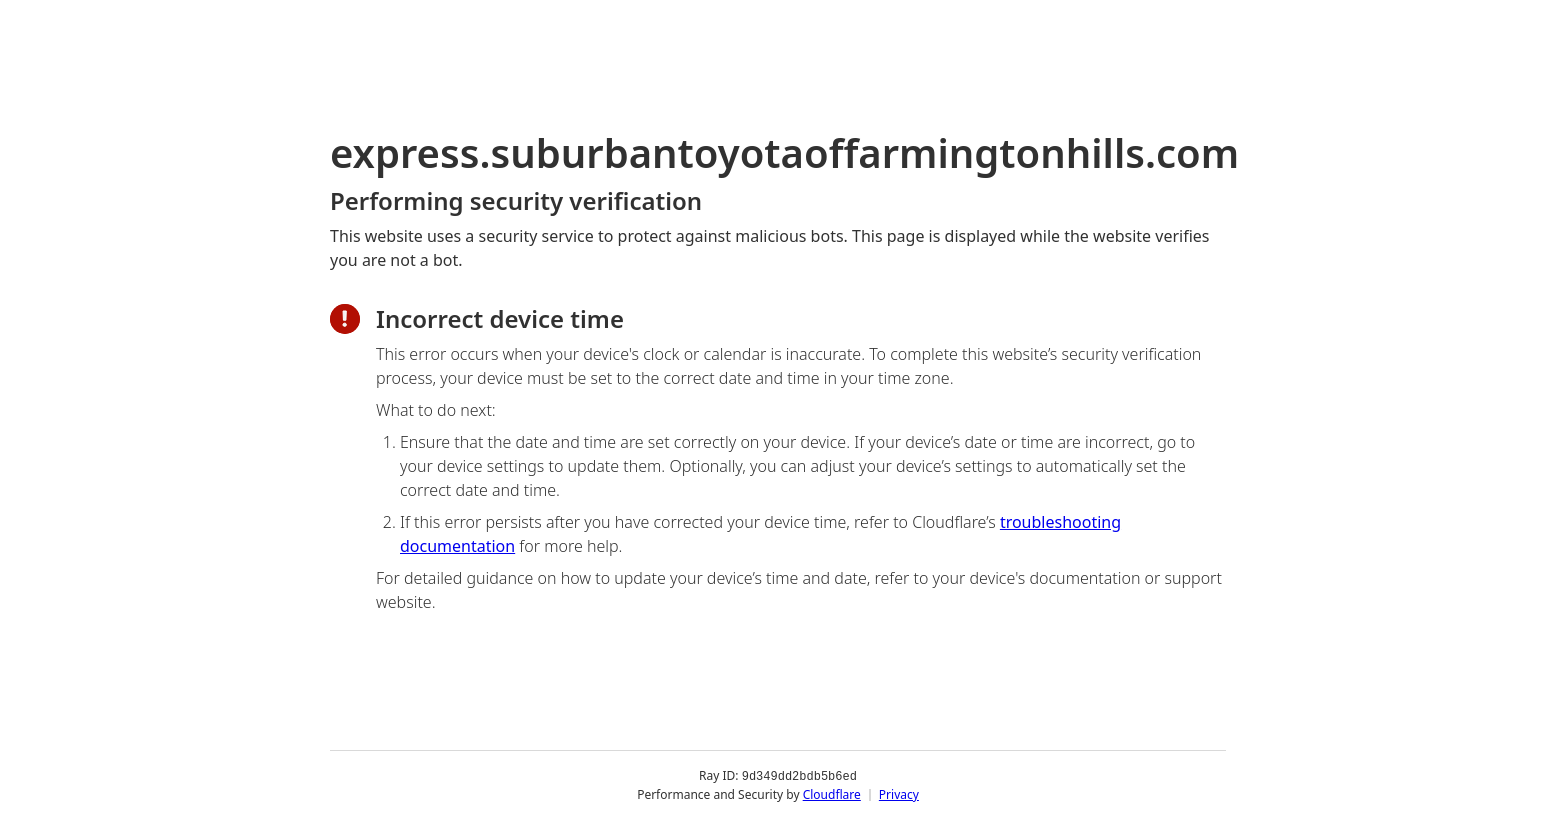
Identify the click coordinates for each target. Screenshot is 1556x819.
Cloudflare (832, 793)
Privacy (899, 793)
